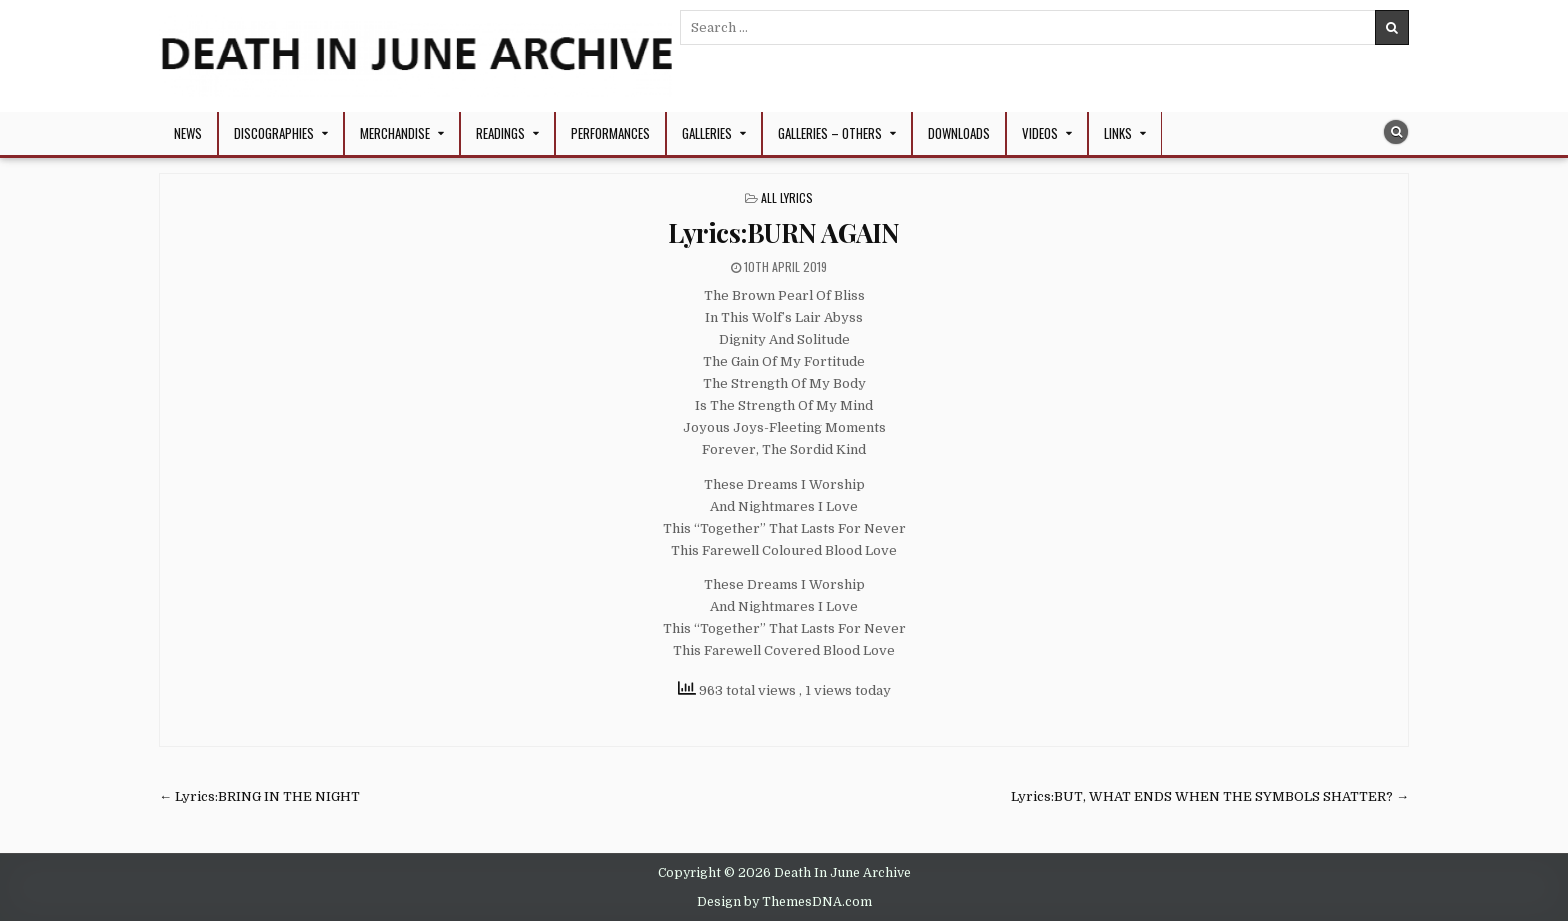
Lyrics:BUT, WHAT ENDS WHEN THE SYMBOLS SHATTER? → (1210, 796)
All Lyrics (787, 197)
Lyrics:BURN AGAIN (784, 232)
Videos (1040, 133)
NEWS (188, 133)
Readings (500, 133)
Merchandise (395, 133)
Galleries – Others (830, 133)
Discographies (274, 133)
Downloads (959, 133)
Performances (610, 133)
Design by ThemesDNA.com (784, 902)
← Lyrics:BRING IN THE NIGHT (259, 796)
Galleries (707, 133)
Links (1118, 133)
